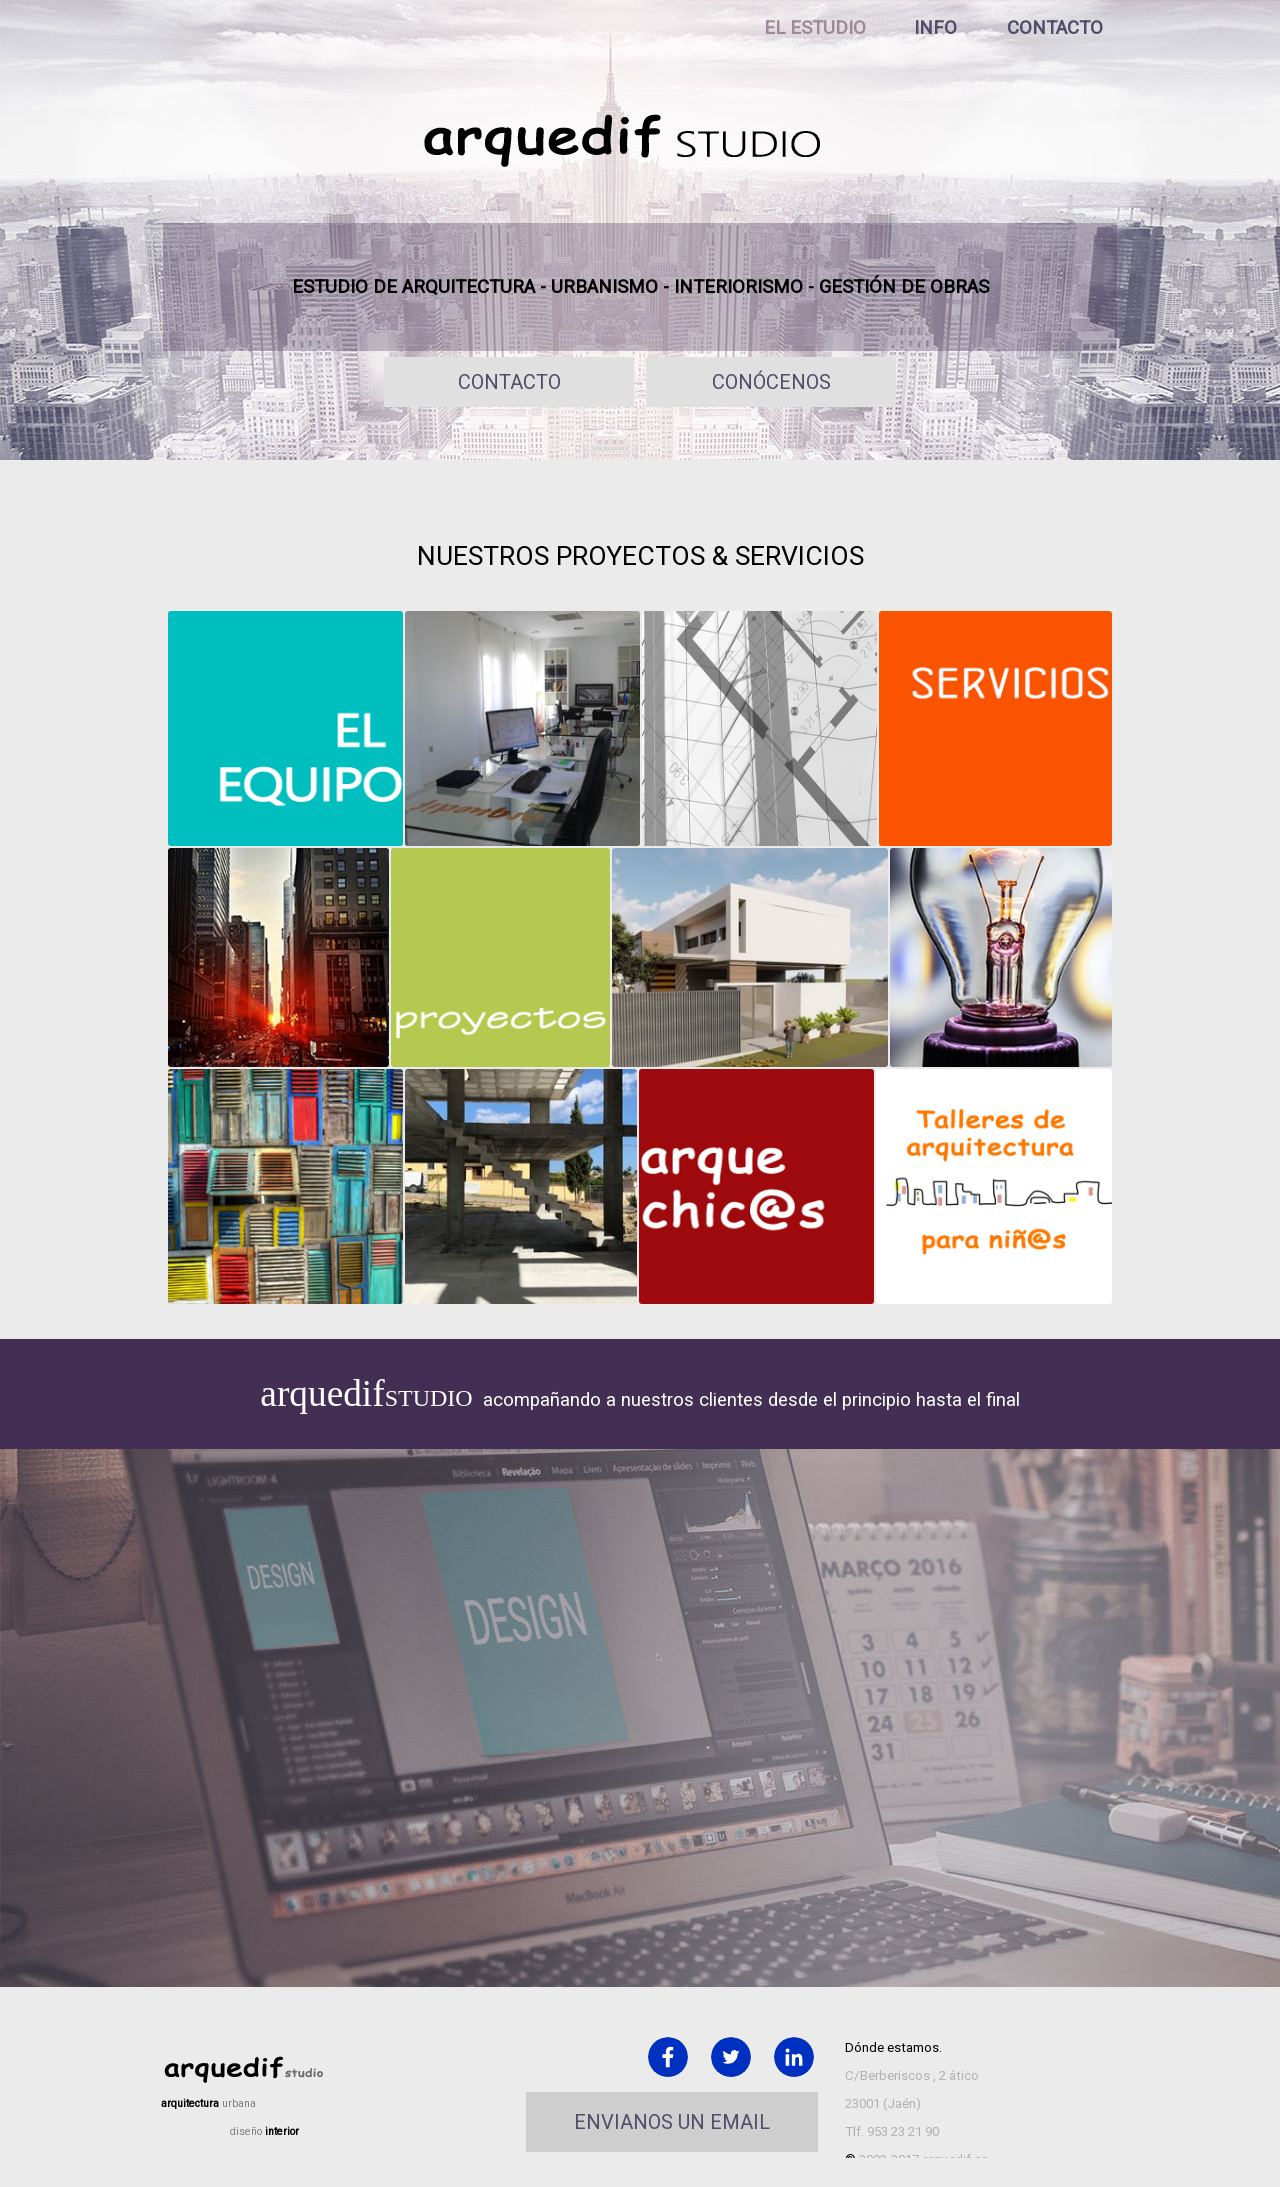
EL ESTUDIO (815, 28)
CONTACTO (1055, 28)
